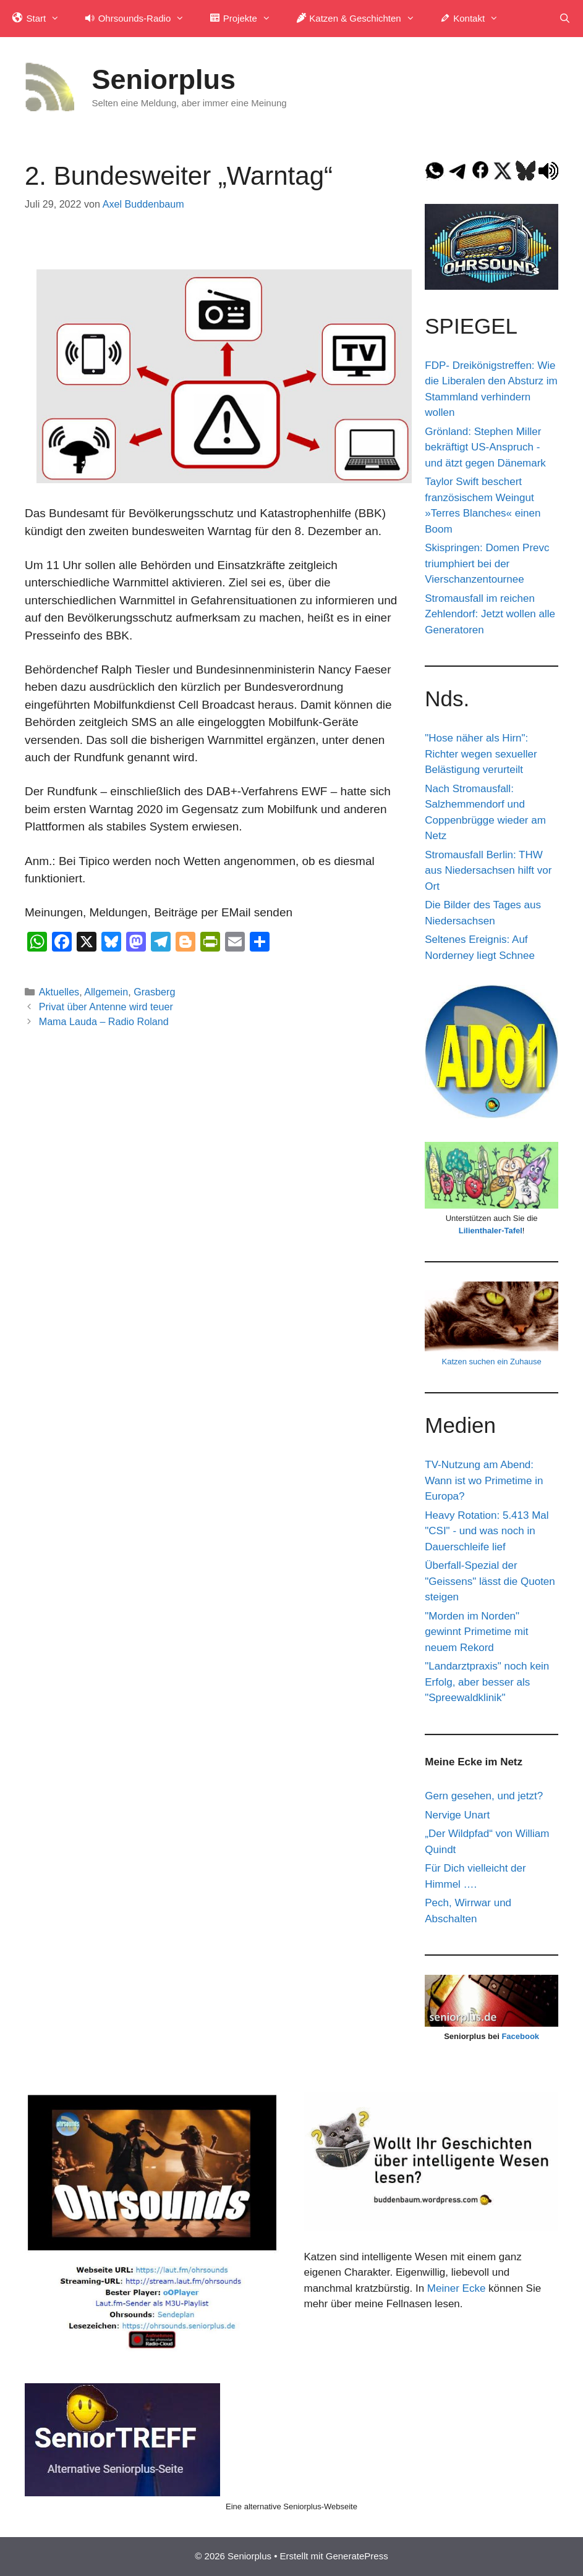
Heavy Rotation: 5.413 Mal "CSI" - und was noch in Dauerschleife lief (486, 1531)
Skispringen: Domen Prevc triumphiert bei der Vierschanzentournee (487, 563)
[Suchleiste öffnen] (565, 18)
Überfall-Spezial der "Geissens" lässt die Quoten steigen (490, 1581)
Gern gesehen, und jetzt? (484, 1796)
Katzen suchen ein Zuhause (492, 1361)
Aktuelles (59, 991)
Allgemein (106, 991)
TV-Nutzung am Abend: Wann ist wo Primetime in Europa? (484, 1480)
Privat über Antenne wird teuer (106, 1006)
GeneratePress (357, 2556)
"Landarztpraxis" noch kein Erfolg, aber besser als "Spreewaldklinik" (487, 1682)
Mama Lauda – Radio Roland (104, 1021)
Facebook (520, 2036)
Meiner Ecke (456, 2288)
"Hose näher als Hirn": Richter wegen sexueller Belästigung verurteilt (481, 753)
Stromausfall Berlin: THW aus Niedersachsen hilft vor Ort (488, 870)
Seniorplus (164, 79)
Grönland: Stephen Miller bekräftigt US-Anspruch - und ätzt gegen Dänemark (485, 447)
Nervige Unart (457, 1815)
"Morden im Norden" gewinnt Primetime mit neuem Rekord (476, 1631)
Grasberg (154, 991)
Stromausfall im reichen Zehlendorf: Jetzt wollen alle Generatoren (490, 614)
